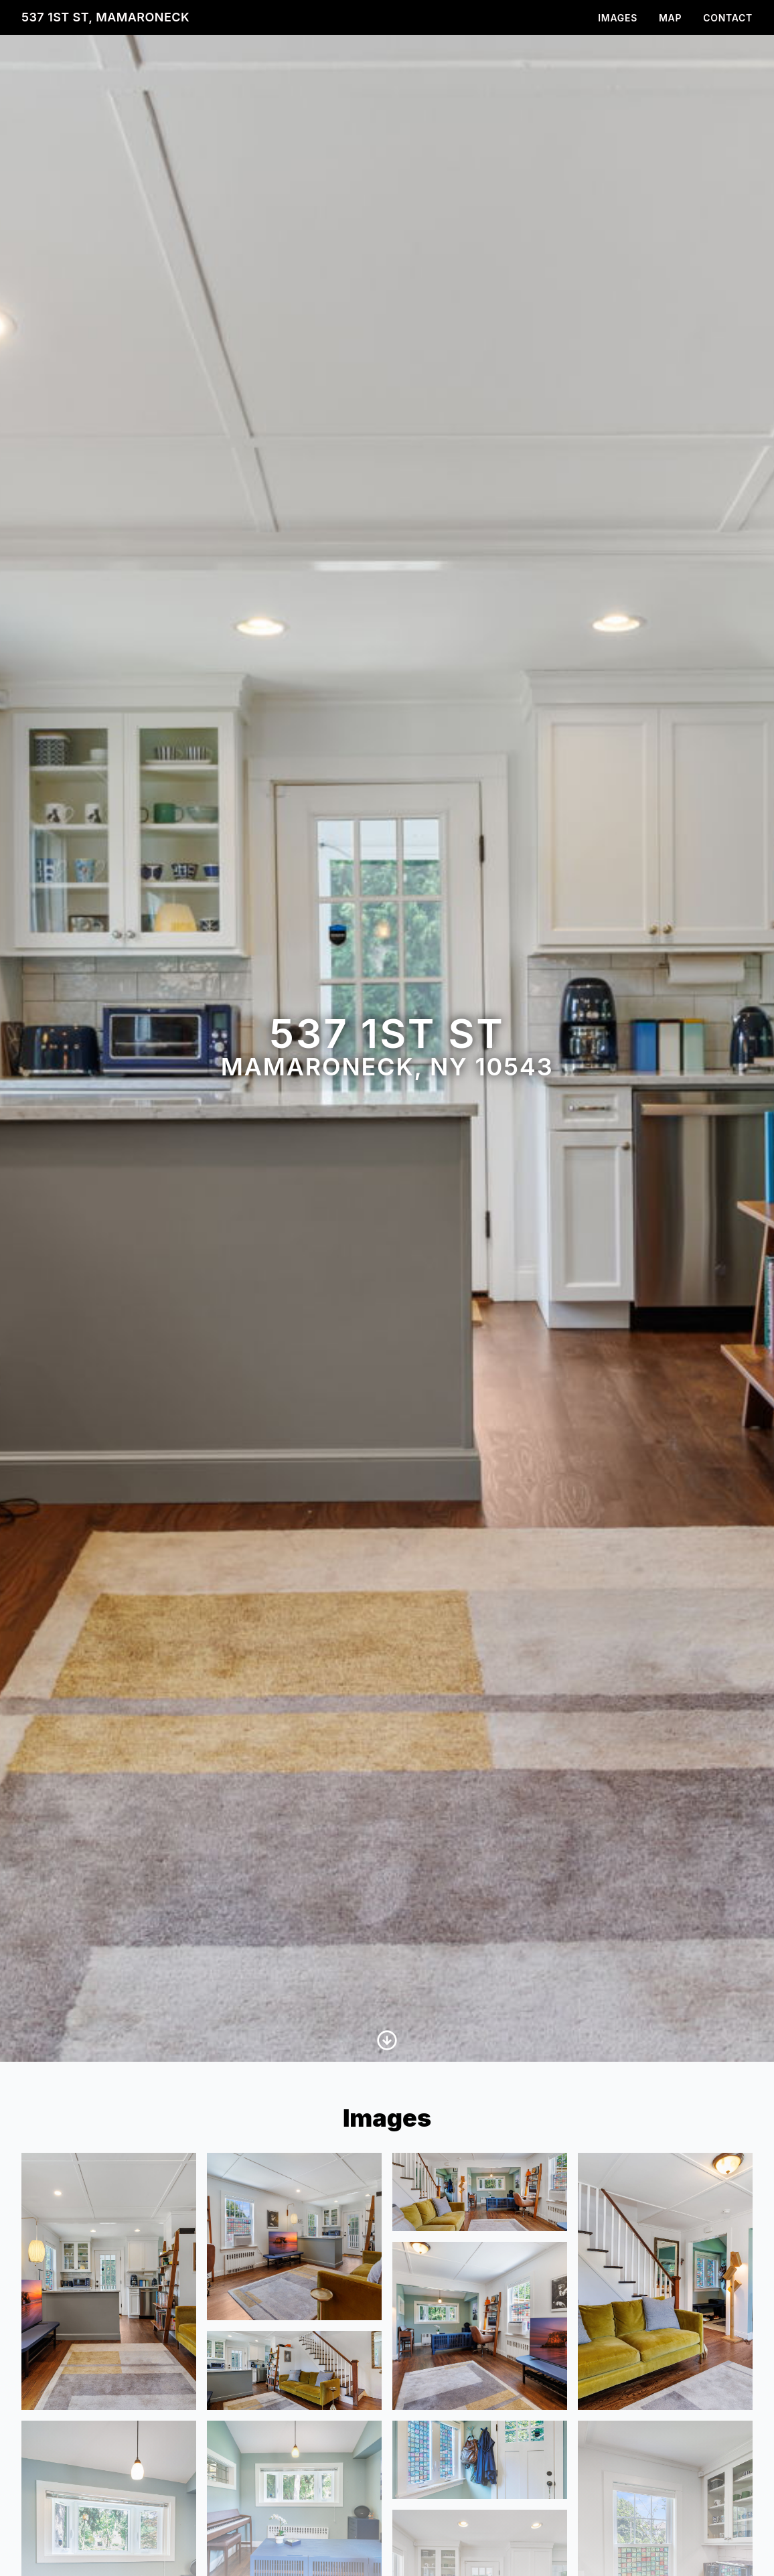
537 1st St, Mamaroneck (105, 17)
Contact (728, 17)
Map (670, 17)
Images (617, 17)
